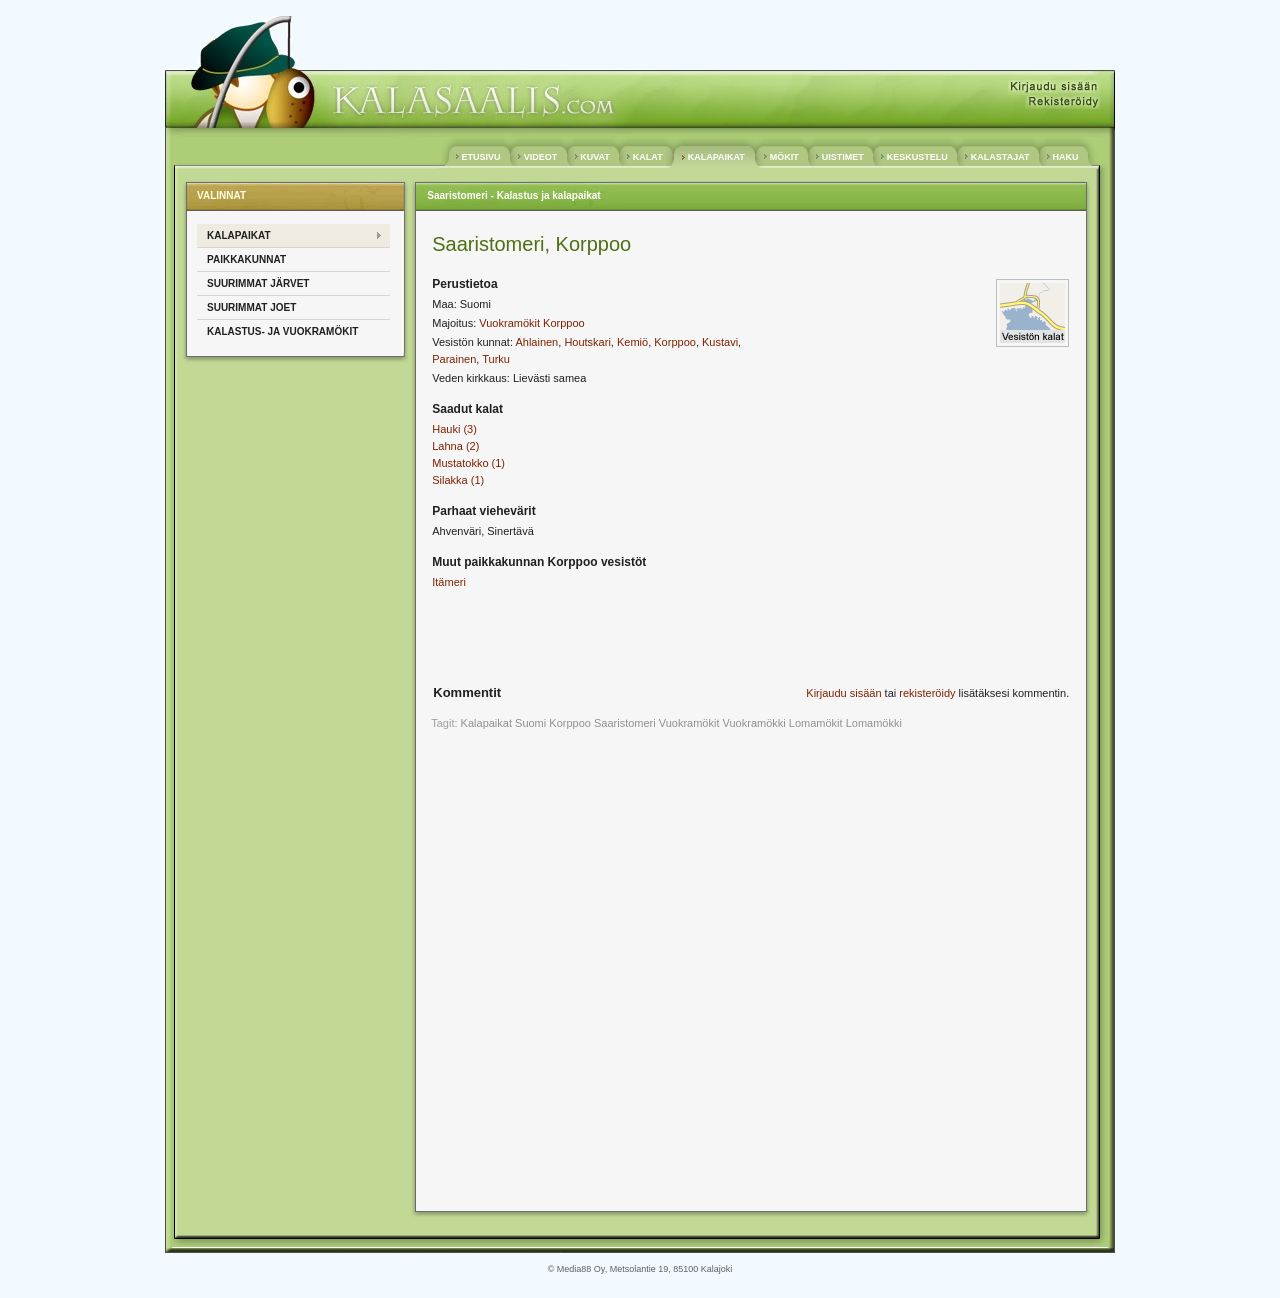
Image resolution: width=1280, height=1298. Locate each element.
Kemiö (632, 342)
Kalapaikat (486, 723)
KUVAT (595, 157)
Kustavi (720, 342)
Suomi (530, 723)
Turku (496, 359)
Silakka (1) (458, 480)
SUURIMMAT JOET (251, 307)
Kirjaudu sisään (843, 693)
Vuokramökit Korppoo (531, 323)
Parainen (454, 359)
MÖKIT (784, 157)
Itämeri (449, 582)
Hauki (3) (454, 429)
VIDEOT (540, 157)
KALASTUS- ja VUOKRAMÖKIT (282, 331)
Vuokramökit (689, 723)
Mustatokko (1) (468, 463)
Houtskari (587, 342)
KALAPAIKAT (716, 157)
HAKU (1065, 157)
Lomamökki (874, 723)
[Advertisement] (615, 641)
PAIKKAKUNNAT (246, 259)
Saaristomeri (625, 723)
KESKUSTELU (917, 157)
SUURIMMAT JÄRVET (258, 283)
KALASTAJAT (1000, 157)
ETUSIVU (481, 157)
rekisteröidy (927, 693)
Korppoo (675, 342)
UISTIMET (842, 157)
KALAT (647, 157)
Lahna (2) (455, 446)
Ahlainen (536, 342)
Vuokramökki (754, 723)
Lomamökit (816, 723)
